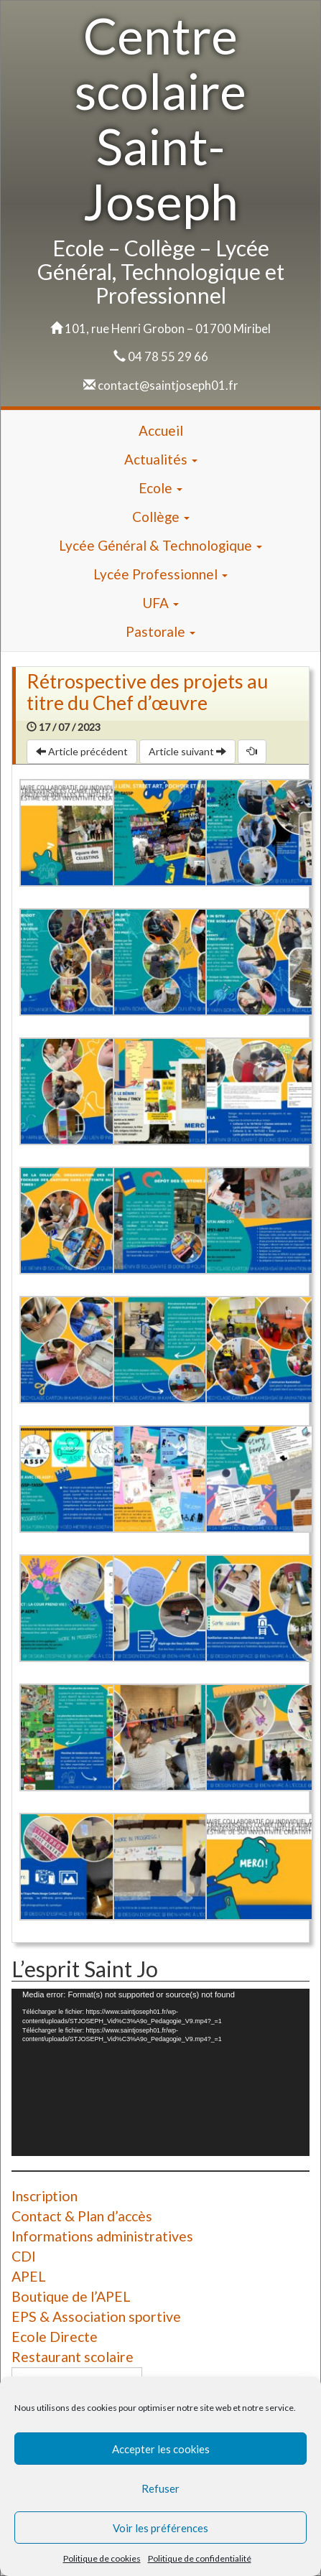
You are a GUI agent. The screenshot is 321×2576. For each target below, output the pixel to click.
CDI (23, 2256)
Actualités (160, 459)
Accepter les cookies (161, 2448)
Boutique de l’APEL (71, 2296)
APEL (28, 2276)
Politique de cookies (102, 2558)
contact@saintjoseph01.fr (168, 385)
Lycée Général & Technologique (160, 545)
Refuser (160, 2488)
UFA (160, 602)
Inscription (44, 2196)
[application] (160, 2072)
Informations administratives (102, 2236)
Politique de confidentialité (199, 2558)
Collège (161, 516)
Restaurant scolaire (72, 2356)
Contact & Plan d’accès (81, 2216)
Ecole (160, 488)
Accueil (161, 430)
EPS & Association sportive (96, 2316)
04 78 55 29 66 (168, 356)
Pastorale (160, 631)
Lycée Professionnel (160, 574)
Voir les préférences (160, 2527)
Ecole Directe (54, 2336)
